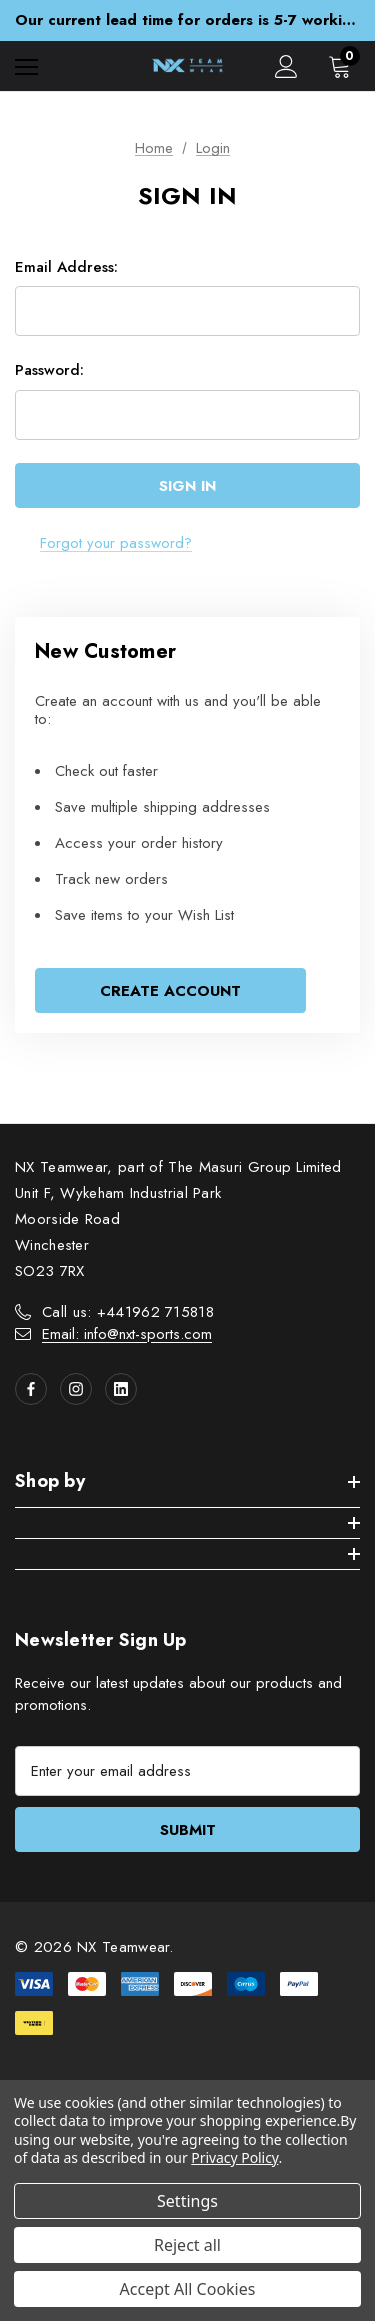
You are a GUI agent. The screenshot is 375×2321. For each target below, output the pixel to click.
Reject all (187, 2245)
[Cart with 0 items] (344, 66)
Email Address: (66, 267)
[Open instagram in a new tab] (76, 1389)
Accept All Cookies (188, 2289)
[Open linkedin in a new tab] (121, 1389)
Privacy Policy (234, 2157)
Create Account (170, 991)
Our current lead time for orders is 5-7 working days (187, 20)
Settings (187, 2201)
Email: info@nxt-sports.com (127, 1334)
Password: (49, 370)
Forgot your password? (116, 543)
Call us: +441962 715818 (128, 1312)
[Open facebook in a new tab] (31, 1389)
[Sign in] (286, 66)
